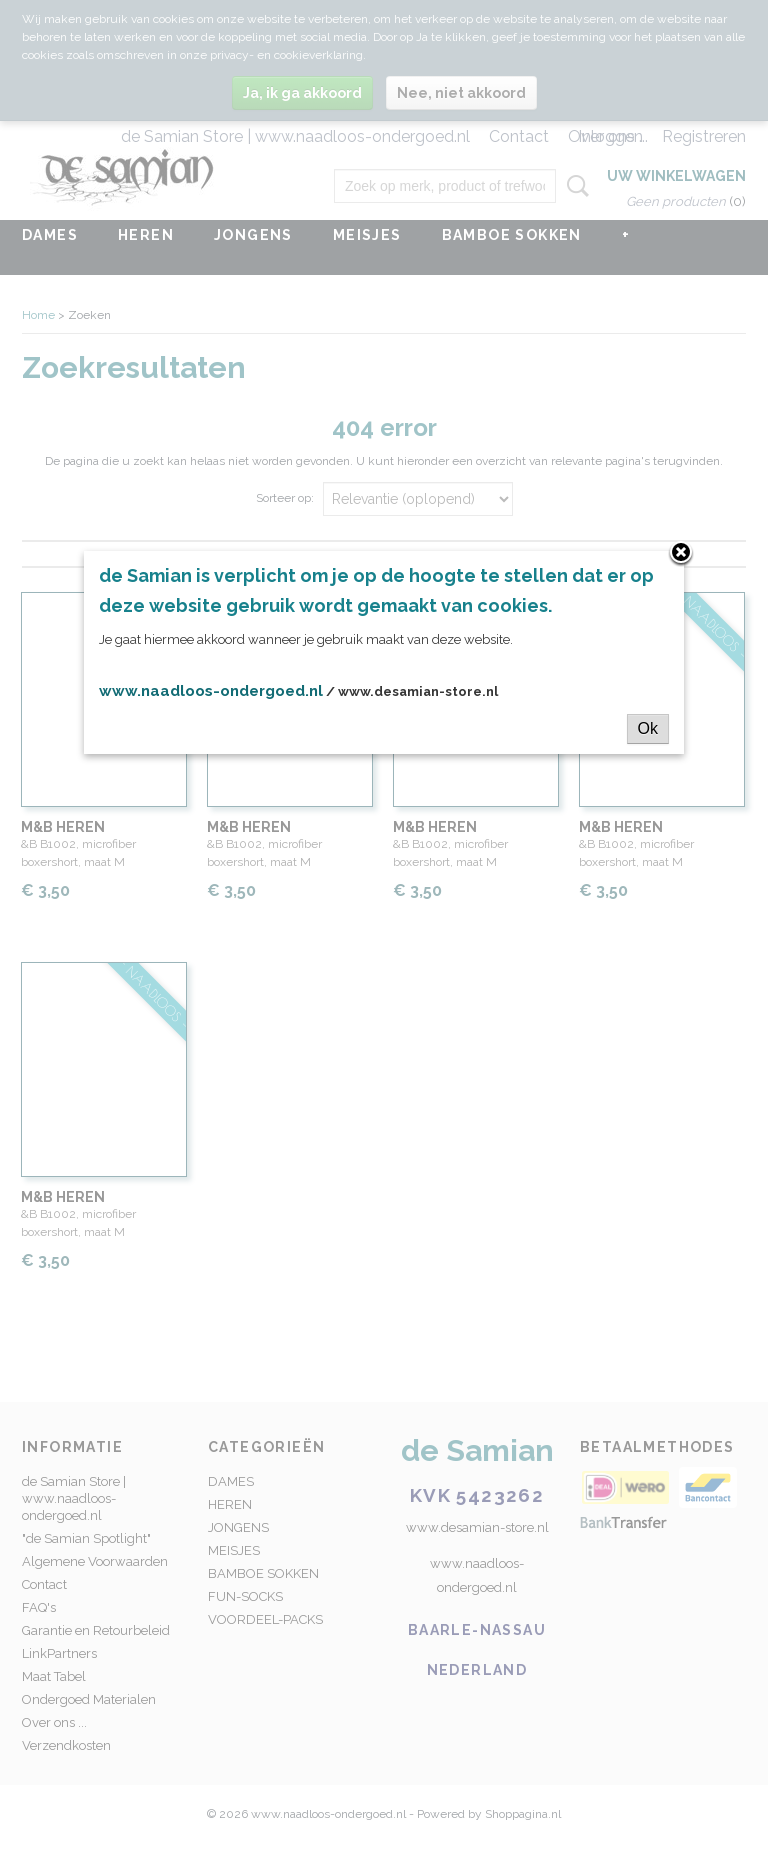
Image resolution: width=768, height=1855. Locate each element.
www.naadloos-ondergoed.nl (211, 691)
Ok (648, 728)
